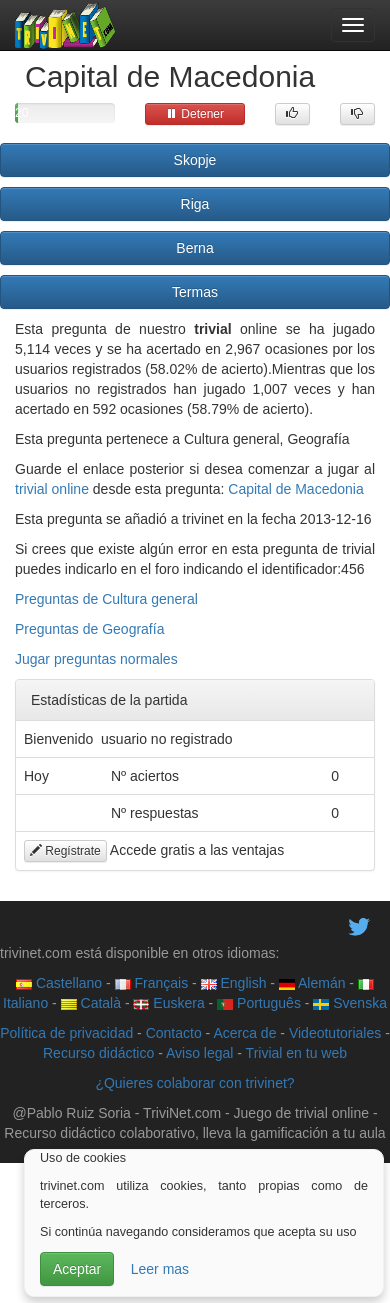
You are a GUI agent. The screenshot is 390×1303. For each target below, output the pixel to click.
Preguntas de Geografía (89, 629)
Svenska (350, 1003)
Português (259, 1003)
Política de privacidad (66, 1033)
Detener (195, 114)
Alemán (312, 983)
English (234, 983)
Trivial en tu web (296, 1053)
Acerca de (244, 1033)
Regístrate (65, 851)
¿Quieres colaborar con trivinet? (194, 1083)
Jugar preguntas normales (96, 659)
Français (152, 983)
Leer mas (160, 1269)
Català (91, 1003)
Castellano (59, 983)
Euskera (168, 1003)
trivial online (52, 489)
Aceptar (77, 1269)
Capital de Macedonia (295, 489)
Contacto (174, 1033)
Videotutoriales (335, 1033)
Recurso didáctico (98, 1053)
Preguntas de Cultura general (106, 599)
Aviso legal (199, 1053)
